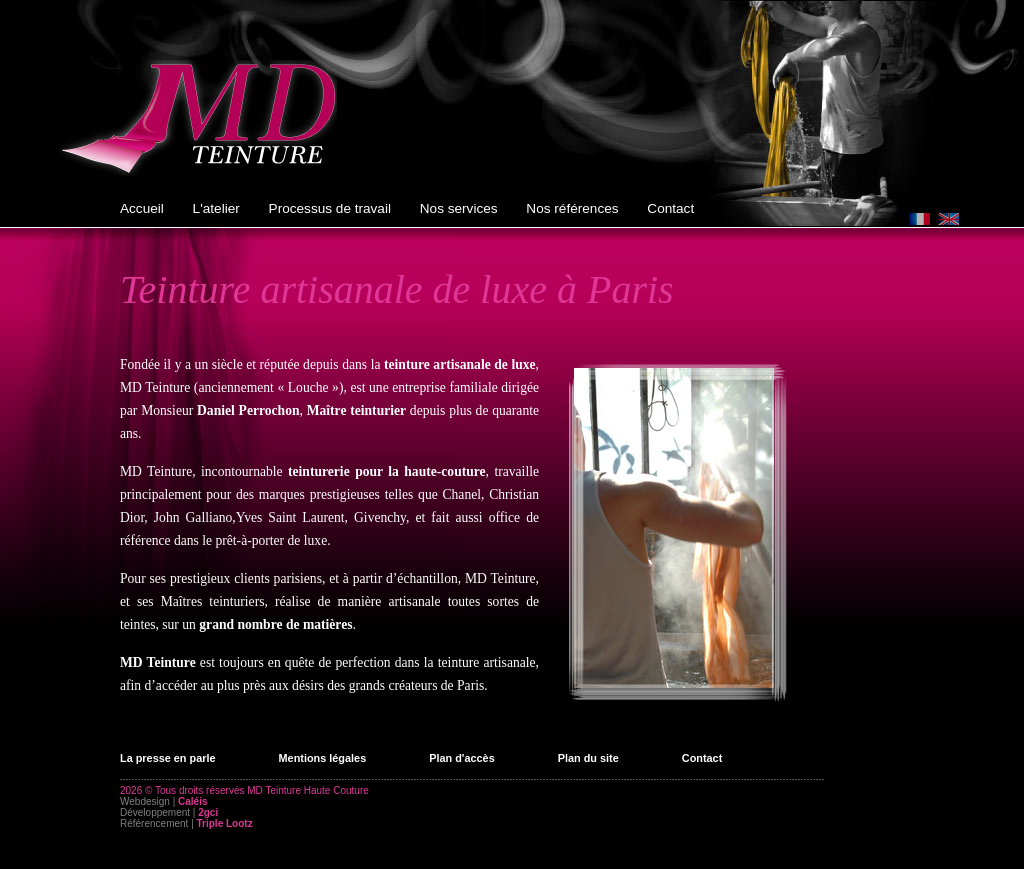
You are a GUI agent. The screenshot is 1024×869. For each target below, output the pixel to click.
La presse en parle (168, 758)
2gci (208, 812)
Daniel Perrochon (248, 410)
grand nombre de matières (275, 624)
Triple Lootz (225, 823)
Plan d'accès (461, 758)
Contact (702, 758)
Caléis (192, 801)
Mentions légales (323, 758)
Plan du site (588, 758)
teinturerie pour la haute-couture (387, 471)
